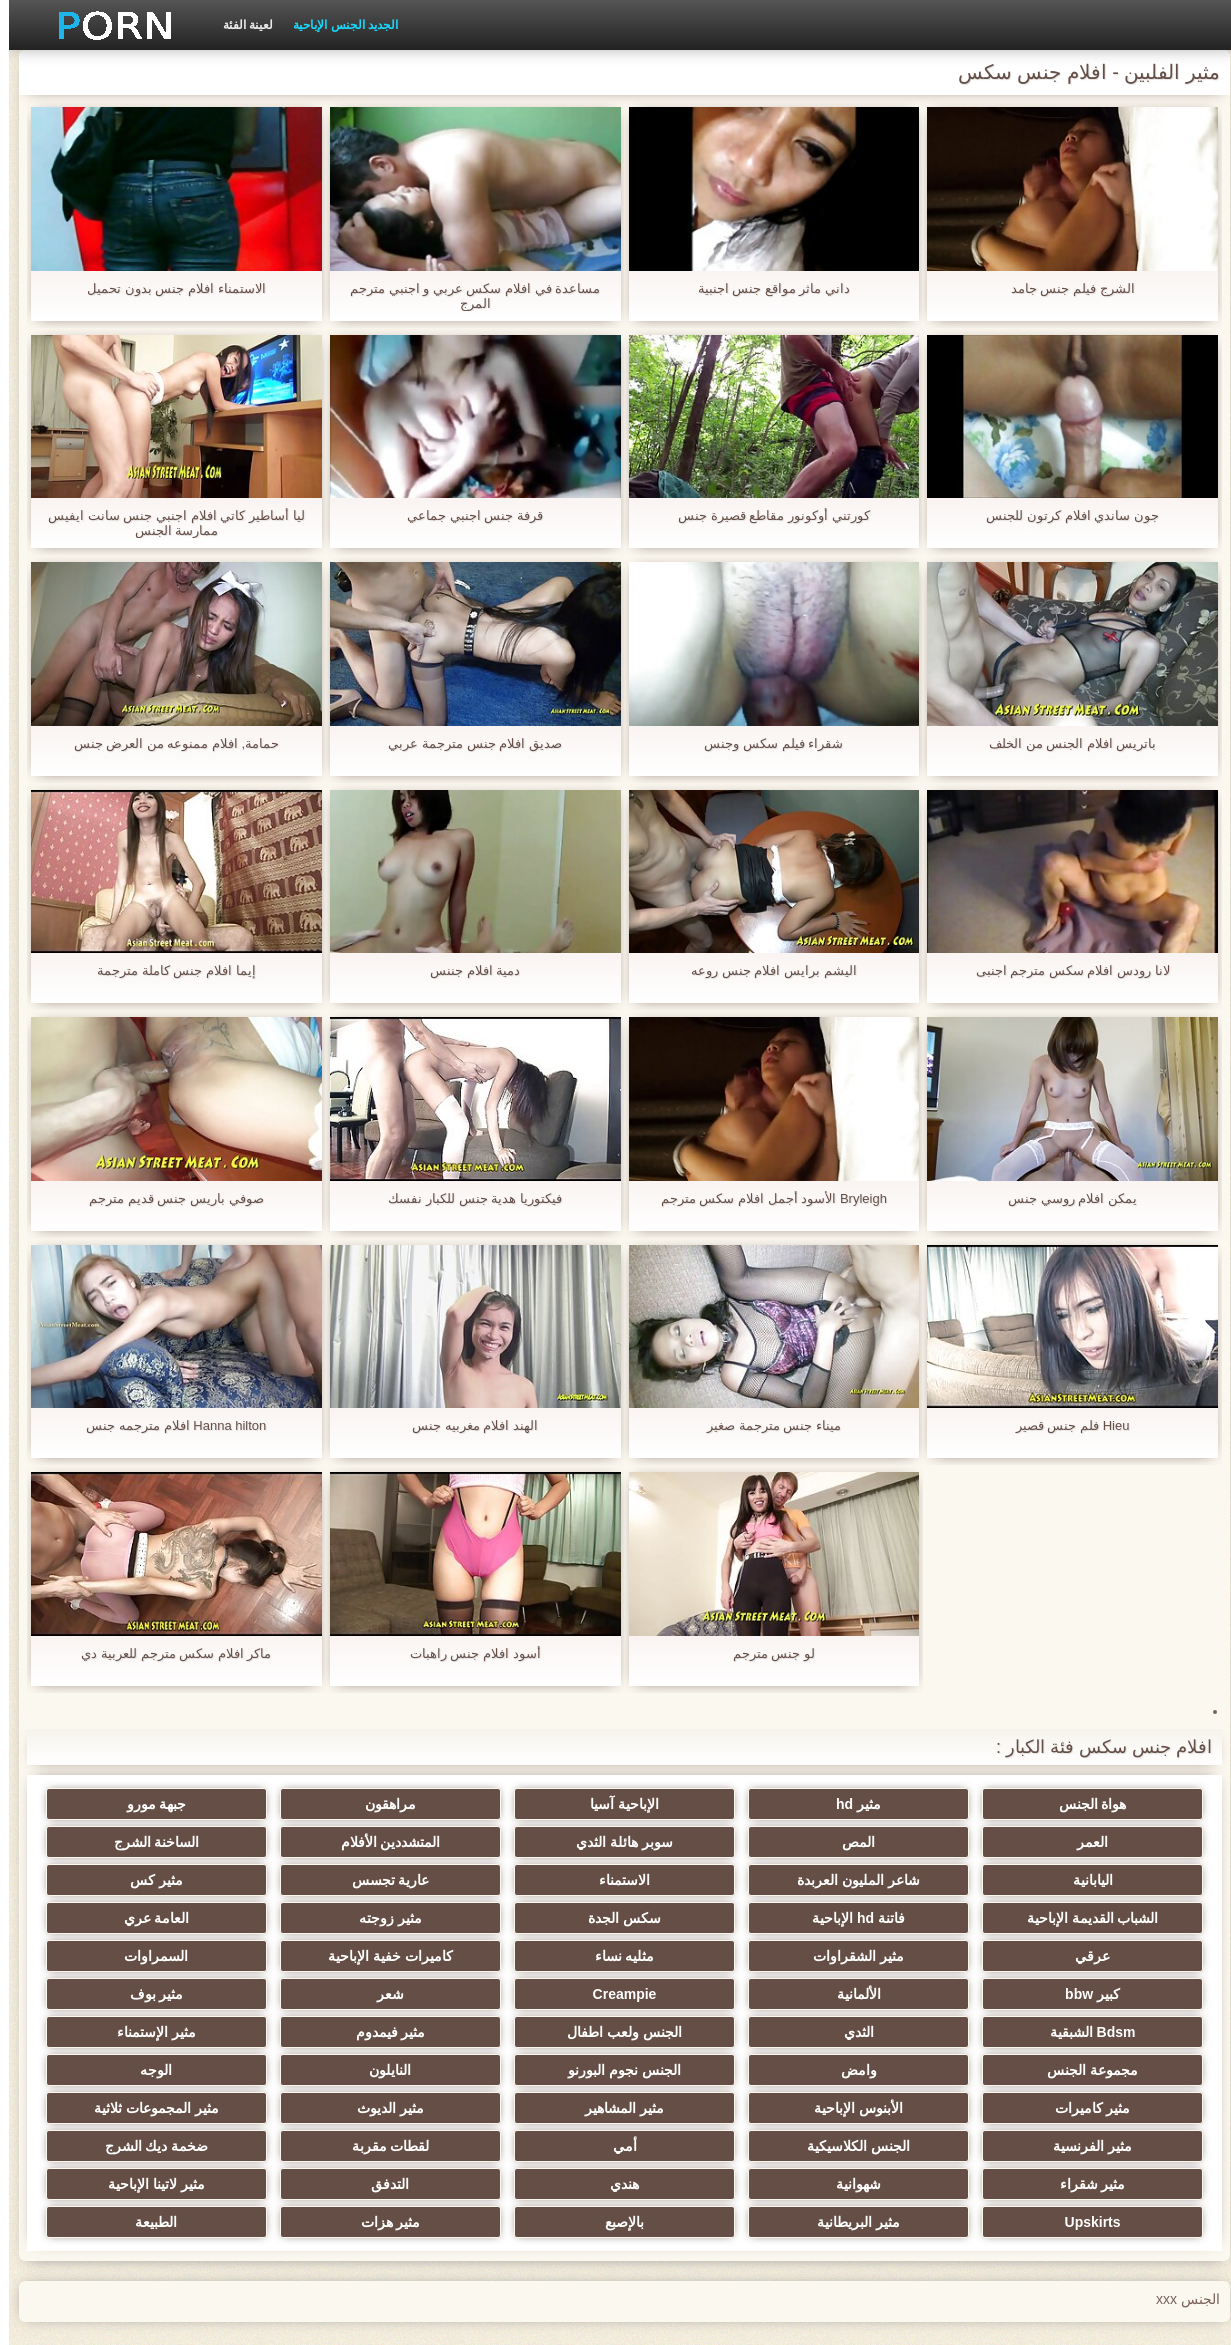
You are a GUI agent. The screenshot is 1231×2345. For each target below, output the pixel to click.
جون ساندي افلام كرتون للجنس (1063, 515)
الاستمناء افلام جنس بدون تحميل (167, 288)
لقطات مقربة (1105, 2108)
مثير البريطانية (713, 2146)
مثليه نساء (322, 1918)
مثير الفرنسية (517, 2070)
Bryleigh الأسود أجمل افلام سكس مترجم (765, 1198)
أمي (126, 2070)
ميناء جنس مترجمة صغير (765, 1425)
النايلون (713, 2032)
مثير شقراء (713, 2108)
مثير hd (909, 1804)
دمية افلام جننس (466, 970)
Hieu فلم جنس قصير (1064, 1425)
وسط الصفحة (256, 2318)
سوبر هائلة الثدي (909, 1842)
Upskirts (909, 2146)
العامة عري (909, 1918)
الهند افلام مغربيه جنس (466, 1425)
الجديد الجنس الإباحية (336, 25)
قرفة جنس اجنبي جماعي (466, 515)
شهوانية (517, 2108)
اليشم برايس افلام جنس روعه (764, 970)
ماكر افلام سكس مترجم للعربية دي (167, 1653)
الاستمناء (1105, 1880)
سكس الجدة (125, 1880)
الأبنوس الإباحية (125, 2032)
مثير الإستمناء (321, 1994)
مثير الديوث (909, 2070)
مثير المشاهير (1105, 2070)
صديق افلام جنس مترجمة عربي (465, 743)
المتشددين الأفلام (713, 1842)
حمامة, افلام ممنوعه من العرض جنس (168, 743)
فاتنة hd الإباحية (321, 1880)
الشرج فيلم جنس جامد (1064, 288)
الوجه (518, 2032)
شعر (321, 1956)
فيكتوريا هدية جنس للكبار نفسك (465, 1198)
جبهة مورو (322, 1804)
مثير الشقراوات (517, 1918)
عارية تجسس (909, 1880)
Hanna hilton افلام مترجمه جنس (167, 1425)
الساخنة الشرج (518, 1842)
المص (1105, 1842)
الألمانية (713, 1956)
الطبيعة (126, 2146)
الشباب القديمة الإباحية (518, 1880)
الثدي (909, 1994)
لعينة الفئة (239, 25)
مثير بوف (126, 1956)
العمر (125, 1804)
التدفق (126, 2108)
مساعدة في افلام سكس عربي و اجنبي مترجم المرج (466, 296)
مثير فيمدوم (518, 1994)
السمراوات (1105, 1956)
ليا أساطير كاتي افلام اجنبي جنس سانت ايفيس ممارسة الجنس (167, 523)
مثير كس (713, 1880)
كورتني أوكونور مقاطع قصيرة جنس (764, 515)
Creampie (518, 1956)
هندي (321, 2108)
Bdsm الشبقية (1105, 1994)
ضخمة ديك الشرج (909, 2108)
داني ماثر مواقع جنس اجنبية (765, 288)
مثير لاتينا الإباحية (1105, 2146)
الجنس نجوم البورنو (909, 2032)
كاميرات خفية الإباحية (125, 1918)
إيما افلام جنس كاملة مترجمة (167, 970)
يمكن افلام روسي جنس (1063, 1198)
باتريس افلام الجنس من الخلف (1063, 743)
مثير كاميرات (322, 2032)
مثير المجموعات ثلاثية (713, 2070)
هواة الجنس (1105, 1804)
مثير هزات (322, 2146)
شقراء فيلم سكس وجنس (764, 743)
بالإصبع (517, 2146)
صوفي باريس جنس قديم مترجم (167, 1198)
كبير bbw (909, 1956)
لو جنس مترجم (765, 1653)
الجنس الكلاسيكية (321, 2070)
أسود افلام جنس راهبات (466, 1653)
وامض (1105, 2032)
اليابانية (322, 1842)
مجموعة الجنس (125, 1994)
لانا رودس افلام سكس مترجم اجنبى (1064, 970)
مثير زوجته (1105, 1918)
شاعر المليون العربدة (125, 1842)
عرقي (713, 1918)
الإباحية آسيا (713, 1804)
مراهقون (517, 1804)
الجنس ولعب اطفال (713, 1994)
